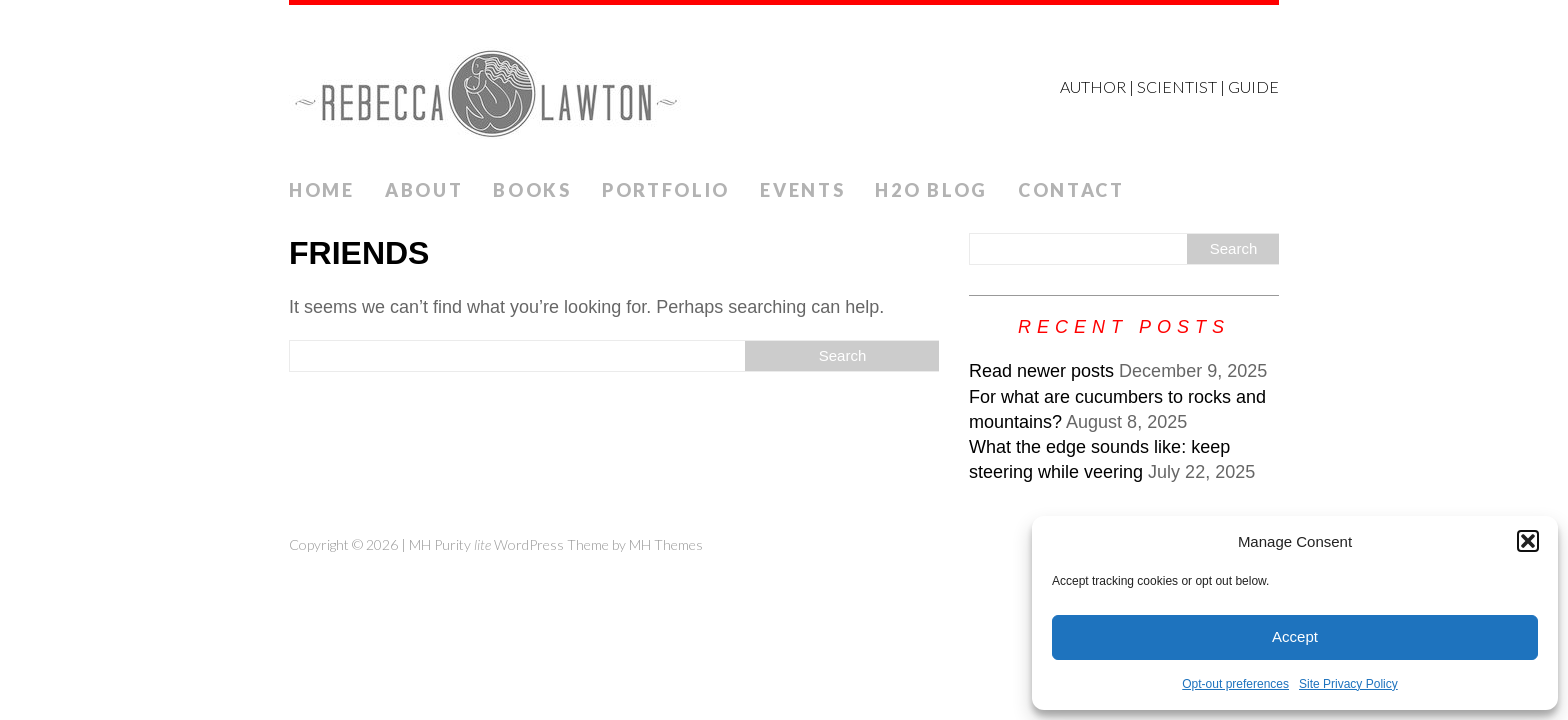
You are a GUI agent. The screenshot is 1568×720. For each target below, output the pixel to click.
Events (802, 190)
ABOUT (424, 190)
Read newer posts (1041, 371)
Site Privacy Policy (1348, 684)
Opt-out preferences (1235, 684)
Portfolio (666, 190)
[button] (1528, 541)
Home (322, 190)
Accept (1295, 636)
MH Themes (666, 544)
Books (532, 190)
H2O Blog (931, 190)
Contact (1071, 190)
